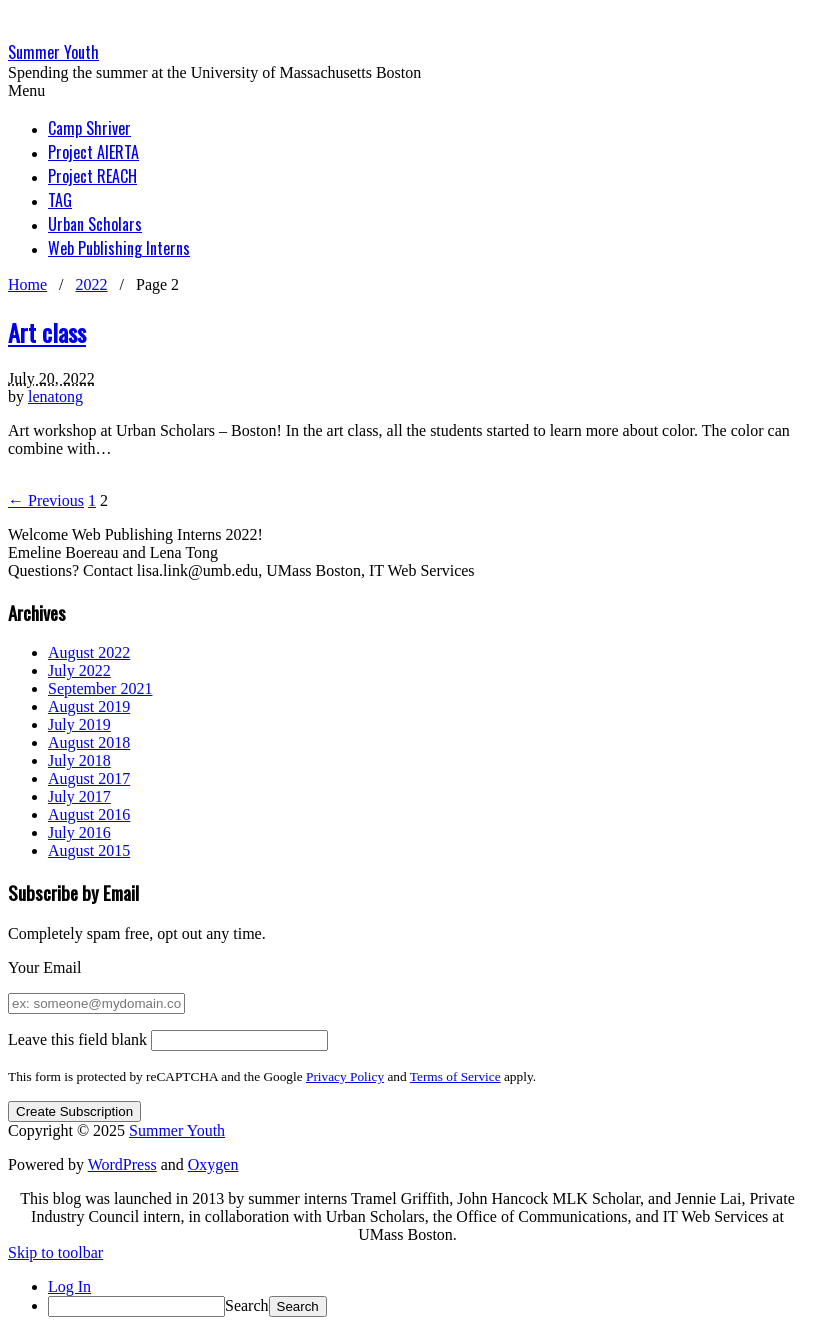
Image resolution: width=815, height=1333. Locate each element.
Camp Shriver (89, 128)
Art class (47, 332)
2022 (92, 284)
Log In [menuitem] (69, 1286)
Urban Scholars (95, 224)
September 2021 (100, 688)
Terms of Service (455, 1076)
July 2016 (79, 832)
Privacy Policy (345, 1076)
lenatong (55, 396)
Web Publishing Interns (119, 248)
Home (27, 284)
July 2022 (79, 670)
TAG (60, 200)
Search (247, 1305)
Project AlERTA (93, 152)
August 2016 (89, 814)
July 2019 (79, 724)
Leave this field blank (77, 1039)
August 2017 (89, 778)
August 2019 (89, 706)
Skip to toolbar (55, 1252)
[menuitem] (427, 1306)
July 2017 (79, 796)
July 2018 (79, 760)
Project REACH (92, 176)
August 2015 (89, 850)
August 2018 (89, 742)
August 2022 (89, 652)
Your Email (45, 967)
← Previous (46, 500)
